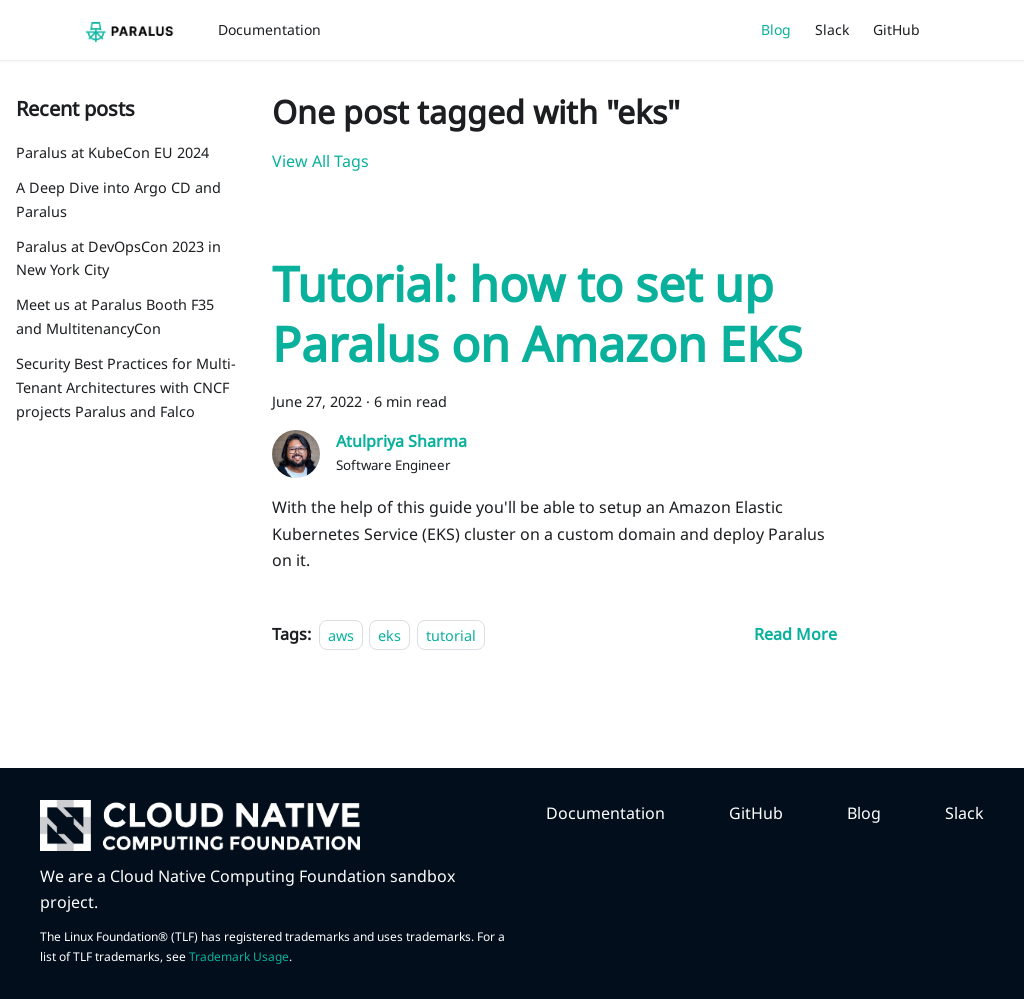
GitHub (896, 29)
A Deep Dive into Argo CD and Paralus (118, 199)
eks (389, 634)
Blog (776, 29)
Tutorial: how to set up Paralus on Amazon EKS (537, 313)
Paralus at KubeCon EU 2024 (112, 152)
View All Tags (320, 161)
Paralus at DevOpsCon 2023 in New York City (118, 258)
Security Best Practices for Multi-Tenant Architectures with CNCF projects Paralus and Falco (126, 387)
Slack (832, 29)
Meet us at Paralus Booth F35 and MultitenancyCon (115, 316)
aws (341, 634)
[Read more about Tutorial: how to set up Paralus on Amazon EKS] (795, 634)
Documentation (269, 29)
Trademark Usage (239, 956)
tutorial (451, 634)
